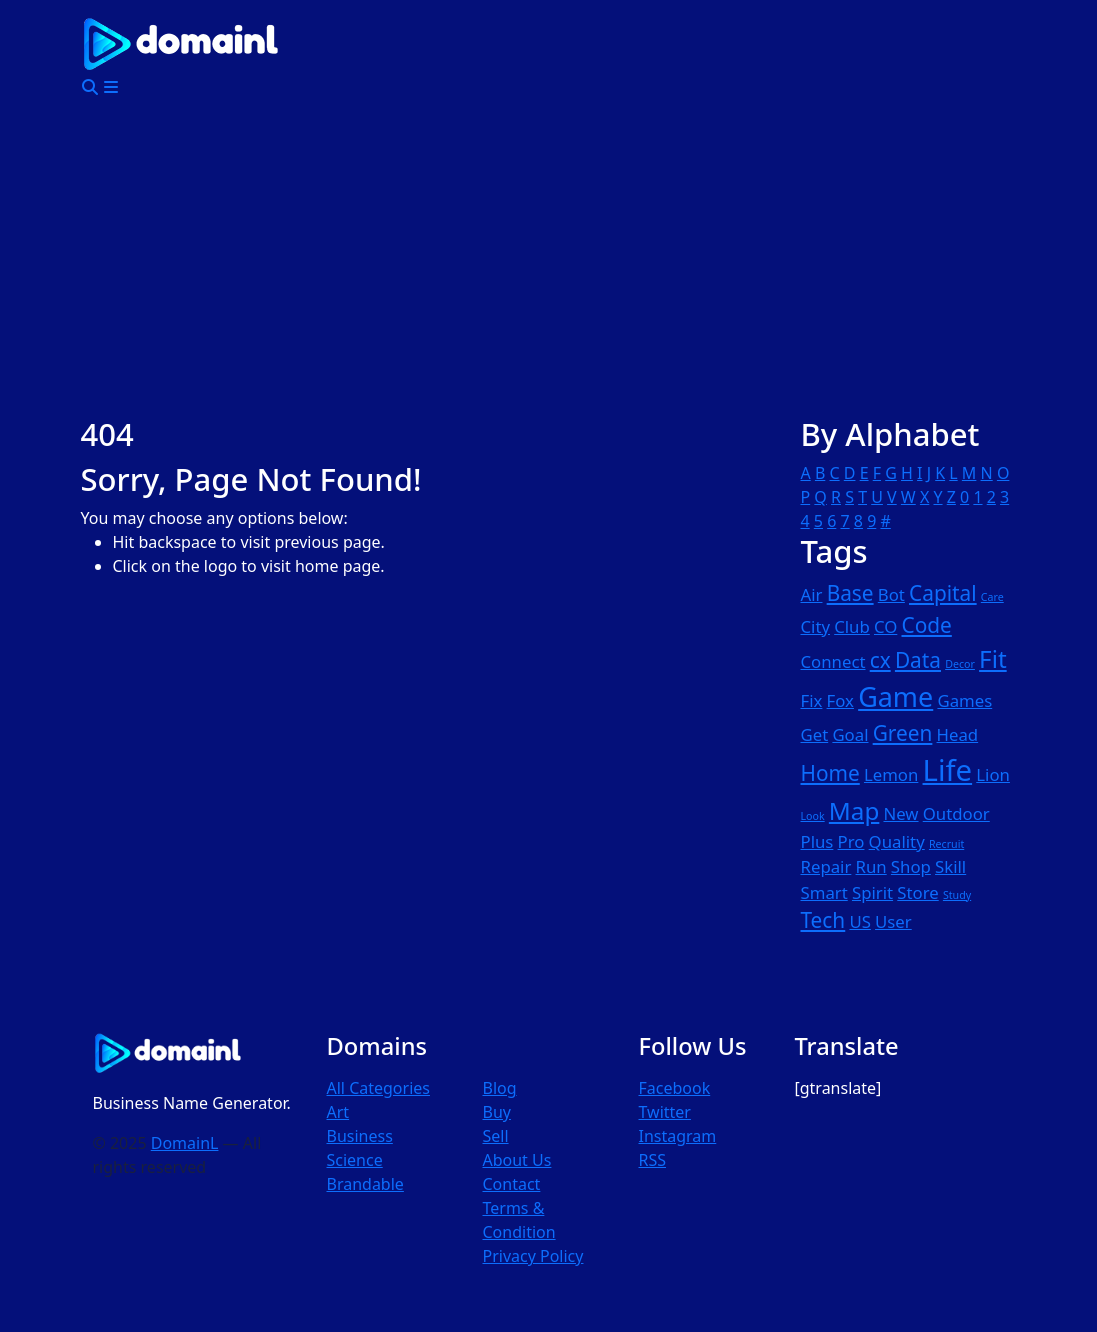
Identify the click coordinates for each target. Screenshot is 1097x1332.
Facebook (674, 1088)
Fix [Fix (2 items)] (812, 700)
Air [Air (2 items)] (812, 594)
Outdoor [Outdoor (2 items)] (956, 813)
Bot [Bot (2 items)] (891, 594)
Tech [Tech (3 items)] (823, 920)
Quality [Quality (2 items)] (897, 841)
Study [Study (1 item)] (957, 895)
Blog (499, 1088)
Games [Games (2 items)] (964, 700)
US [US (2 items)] (859, 921)
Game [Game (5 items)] (895, 696)
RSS (652, 1160)
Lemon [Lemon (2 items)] (891, 774)
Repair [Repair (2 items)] (826, 866)
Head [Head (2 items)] (958, 734)
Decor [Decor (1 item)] (960, 664)
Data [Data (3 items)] (918, 660)
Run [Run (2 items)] (871, 866)
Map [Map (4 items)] (854, 810)
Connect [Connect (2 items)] (833, 661)
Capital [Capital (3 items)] (943, 593)
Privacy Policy (532, 1256)
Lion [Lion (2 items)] (993, 774)
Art (338, 1112)
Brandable (365, 1184)
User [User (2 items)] (893, 921)
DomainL (185, 1143)
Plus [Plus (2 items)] (817, 841)
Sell (495, 1136)
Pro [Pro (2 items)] (851, 841)
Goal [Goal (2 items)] (850, 734)
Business (360, 1136)
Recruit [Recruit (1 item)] (946, 844)
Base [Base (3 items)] (850, 593)
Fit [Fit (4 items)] (993, 658)
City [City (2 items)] (816, 626)
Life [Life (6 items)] (948, 770)
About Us (516, 1160)
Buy (496, 1112)
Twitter (664, 1112)
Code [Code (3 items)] (927, 625)
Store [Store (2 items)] (917, 892)
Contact (511, 1184)
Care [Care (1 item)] (992, 597)
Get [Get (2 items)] (815, 734)
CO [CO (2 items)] (885, 626)
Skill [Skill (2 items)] (950, 866)
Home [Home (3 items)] (830, 773)
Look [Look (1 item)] (813, 816)
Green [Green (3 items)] (903, 733)
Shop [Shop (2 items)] (911, 866)
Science (355, 1160)
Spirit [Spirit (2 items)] (872, 892)
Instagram (677, 1136)
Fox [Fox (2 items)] (840, 700)
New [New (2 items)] (901, 813)
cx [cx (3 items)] (880, 660)
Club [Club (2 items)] (852, 626)
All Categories (378, 1088)
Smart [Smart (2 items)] (824, 892)
